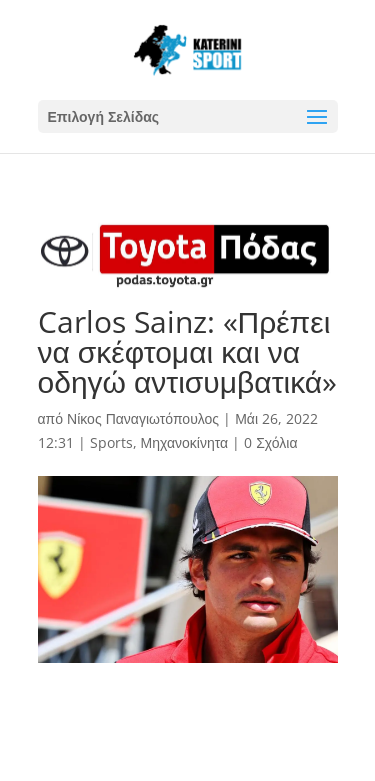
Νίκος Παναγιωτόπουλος (143, 418)
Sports (111, 442)
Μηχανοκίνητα (185, 442)
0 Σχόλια (270, 442)
